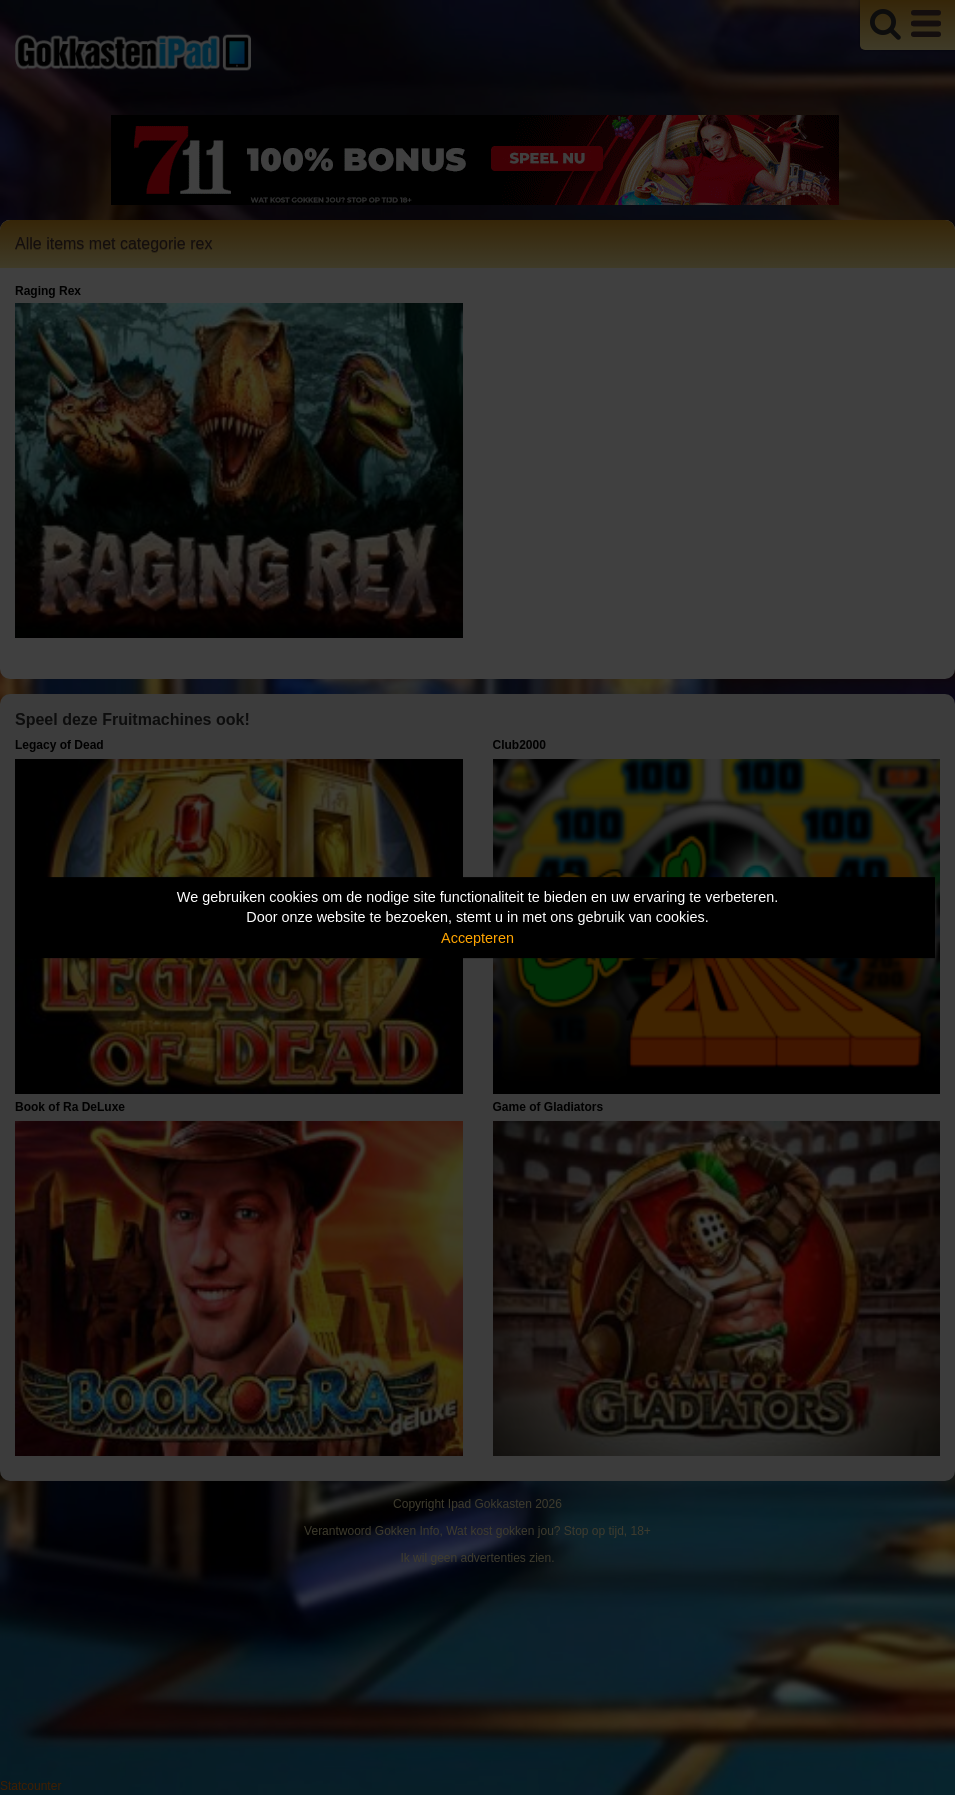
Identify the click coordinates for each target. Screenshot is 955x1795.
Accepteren (477, 938)
